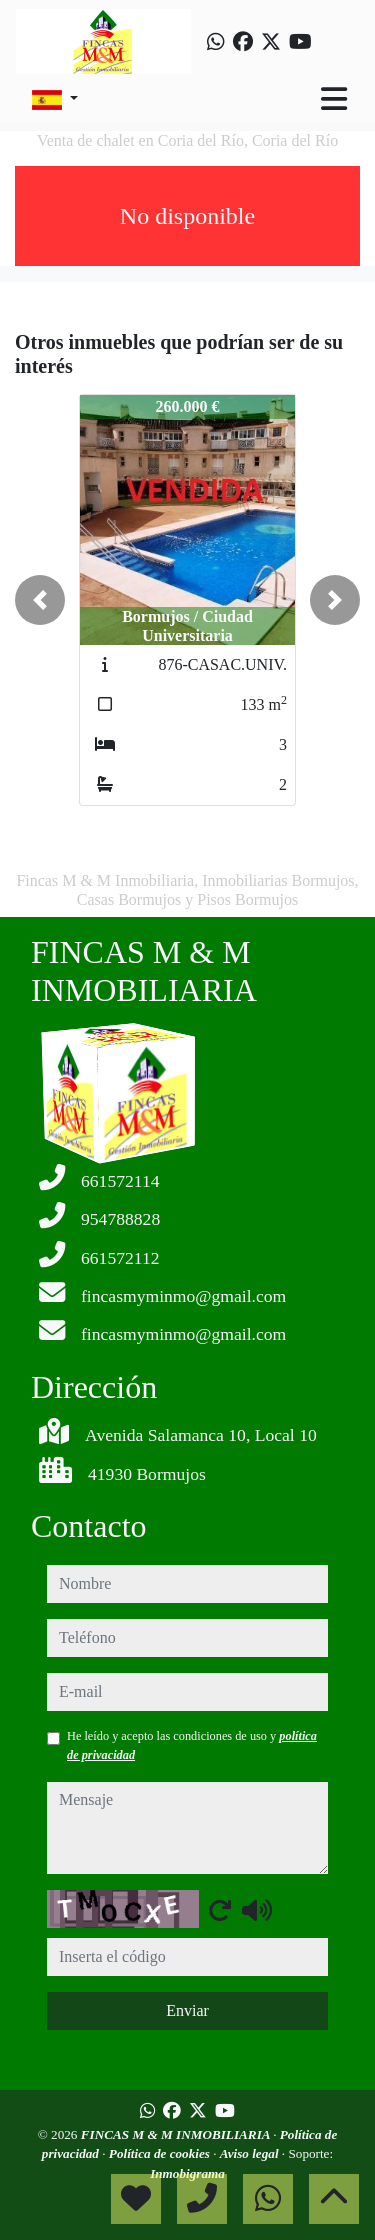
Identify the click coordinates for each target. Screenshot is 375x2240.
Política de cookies (161, 2153)
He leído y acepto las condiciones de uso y (192, 1745)
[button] (40, 600)
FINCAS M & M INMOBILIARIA (177, 2134)
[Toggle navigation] (334, 99)
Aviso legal (251, 2153)
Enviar (187, 2010)
